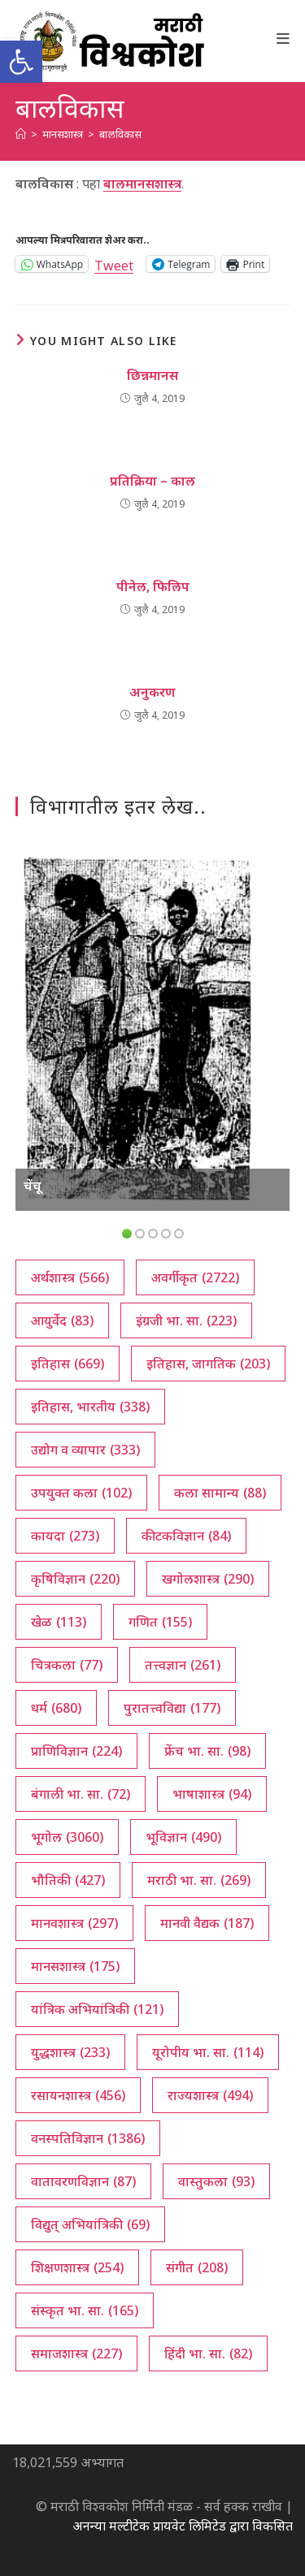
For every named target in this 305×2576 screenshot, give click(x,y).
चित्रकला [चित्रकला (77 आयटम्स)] (66, 1665)
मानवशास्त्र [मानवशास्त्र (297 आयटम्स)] (74, 1923)
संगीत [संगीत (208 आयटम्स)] (197, 2267)
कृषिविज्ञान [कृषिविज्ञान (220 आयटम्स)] (75, 1578)
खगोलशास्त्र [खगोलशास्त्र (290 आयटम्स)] (208, 1578)
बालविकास (120, 134)
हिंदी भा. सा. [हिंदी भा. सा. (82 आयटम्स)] (208, 2353)
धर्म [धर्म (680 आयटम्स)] (56, 1708)
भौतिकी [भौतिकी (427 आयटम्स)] (68, 1880)
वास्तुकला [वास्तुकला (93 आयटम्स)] (216, 2181)
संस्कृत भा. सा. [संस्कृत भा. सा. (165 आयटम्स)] (84, 2310)
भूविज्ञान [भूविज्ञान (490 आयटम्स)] (183, 1837)
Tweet (113, 263)
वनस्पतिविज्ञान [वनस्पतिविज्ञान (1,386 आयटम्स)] (88, 2138)
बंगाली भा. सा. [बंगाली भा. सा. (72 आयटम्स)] (80, 1794)
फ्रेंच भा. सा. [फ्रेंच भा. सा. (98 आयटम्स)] (207, 1751)
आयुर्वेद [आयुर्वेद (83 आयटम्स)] (62, 1320)
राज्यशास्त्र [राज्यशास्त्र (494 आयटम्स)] (210, 2095)
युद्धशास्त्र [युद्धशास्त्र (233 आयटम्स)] (70, 2052)
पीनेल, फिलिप (153, 586)
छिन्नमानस (152, 375)
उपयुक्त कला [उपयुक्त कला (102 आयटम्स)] (81, 1492)
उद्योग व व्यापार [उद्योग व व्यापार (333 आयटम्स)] (85, 1449)
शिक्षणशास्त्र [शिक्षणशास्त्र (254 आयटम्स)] (77, 2267)
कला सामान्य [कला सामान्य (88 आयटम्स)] (220, 1492)
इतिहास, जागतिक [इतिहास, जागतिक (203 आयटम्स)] (208, 1363)
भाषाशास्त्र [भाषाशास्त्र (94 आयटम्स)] (211, 1794)
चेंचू (32, 1186)
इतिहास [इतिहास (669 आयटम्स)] (67, 1363)
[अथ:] (20, 134)
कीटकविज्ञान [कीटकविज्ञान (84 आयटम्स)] (186, 1535)
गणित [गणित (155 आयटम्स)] (160, 1622)
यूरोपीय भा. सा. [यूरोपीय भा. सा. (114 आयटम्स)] (208, 2052)
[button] (21, 62)
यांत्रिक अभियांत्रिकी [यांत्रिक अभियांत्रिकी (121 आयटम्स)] (97, 2009)
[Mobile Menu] (283, 38)
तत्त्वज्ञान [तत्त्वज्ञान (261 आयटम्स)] (182, 1665)
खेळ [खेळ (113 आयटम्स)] (58, 1622)
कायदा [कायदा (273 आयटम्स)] (65, 1535)
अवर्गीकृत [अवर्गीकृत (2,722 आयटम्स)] (195, 1277)
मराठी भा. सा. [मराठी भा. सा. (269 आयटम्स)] (199, 1880)
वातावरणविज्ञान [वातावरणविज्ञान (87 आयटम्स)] (83, 2181)
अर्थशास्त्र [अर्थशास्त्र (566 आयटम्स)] (70, 1277)
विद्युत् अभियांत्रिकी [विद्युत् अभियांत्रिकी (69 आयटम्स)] (90, 2224)
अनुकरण (152, 692)
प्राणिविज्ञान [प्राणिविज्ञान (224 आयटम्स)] (76, 1751)
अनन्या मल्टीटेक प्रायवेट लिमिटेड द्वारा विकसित (182, 2526)
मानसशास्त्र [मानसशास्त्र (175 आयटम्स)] (75, 1966)
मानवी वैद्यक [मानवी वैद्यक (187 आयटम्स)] (207, 1923)
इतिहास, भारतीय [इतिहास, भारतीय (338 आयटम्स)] (90, 1406)
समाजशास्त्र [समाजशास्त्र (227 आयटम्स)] (76, 2353)
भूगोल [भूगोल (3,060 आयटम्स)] (67, 1837)
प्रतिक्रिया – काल (152, 481)
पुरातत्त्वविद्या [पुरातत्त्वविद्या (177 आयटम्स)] (172, 1708)
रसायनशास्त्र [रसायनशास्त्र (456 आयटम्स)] (78, 2095)
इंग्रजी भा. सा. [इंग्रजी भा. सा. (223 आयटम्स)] (186, 1320)
